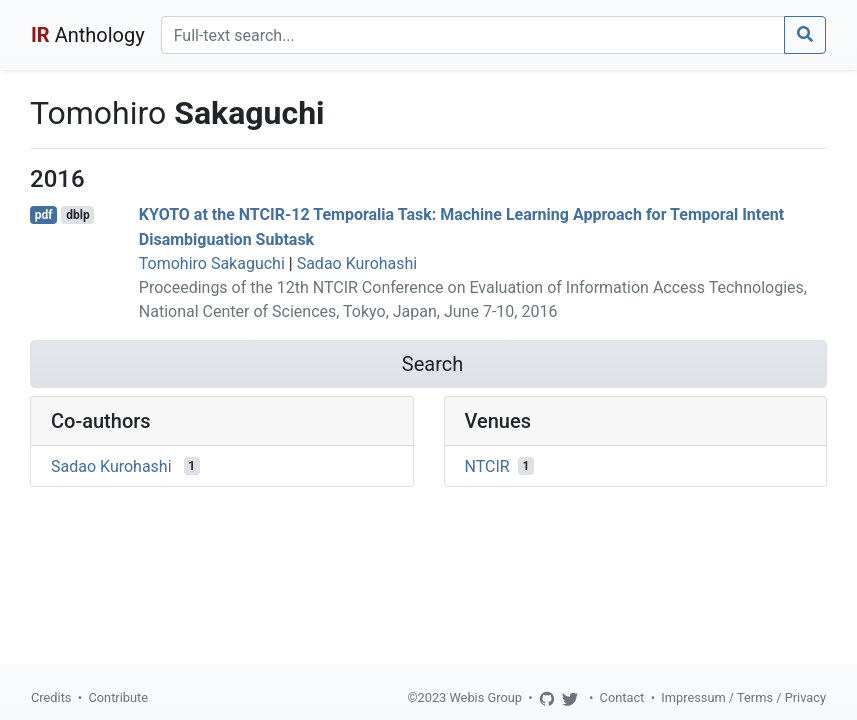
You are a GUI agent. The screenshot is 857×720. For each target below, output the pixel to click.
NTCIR (487, 465)
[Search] (473, 35)
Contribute (118, 697)
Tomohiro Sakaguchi (212, 263)
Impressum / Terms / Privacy (743, 697)
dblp (77, 215)
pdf (44, 215)
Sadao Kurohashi (357, 263)
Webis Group (485, 697)
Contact (622, 697)
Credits (51, 697)
